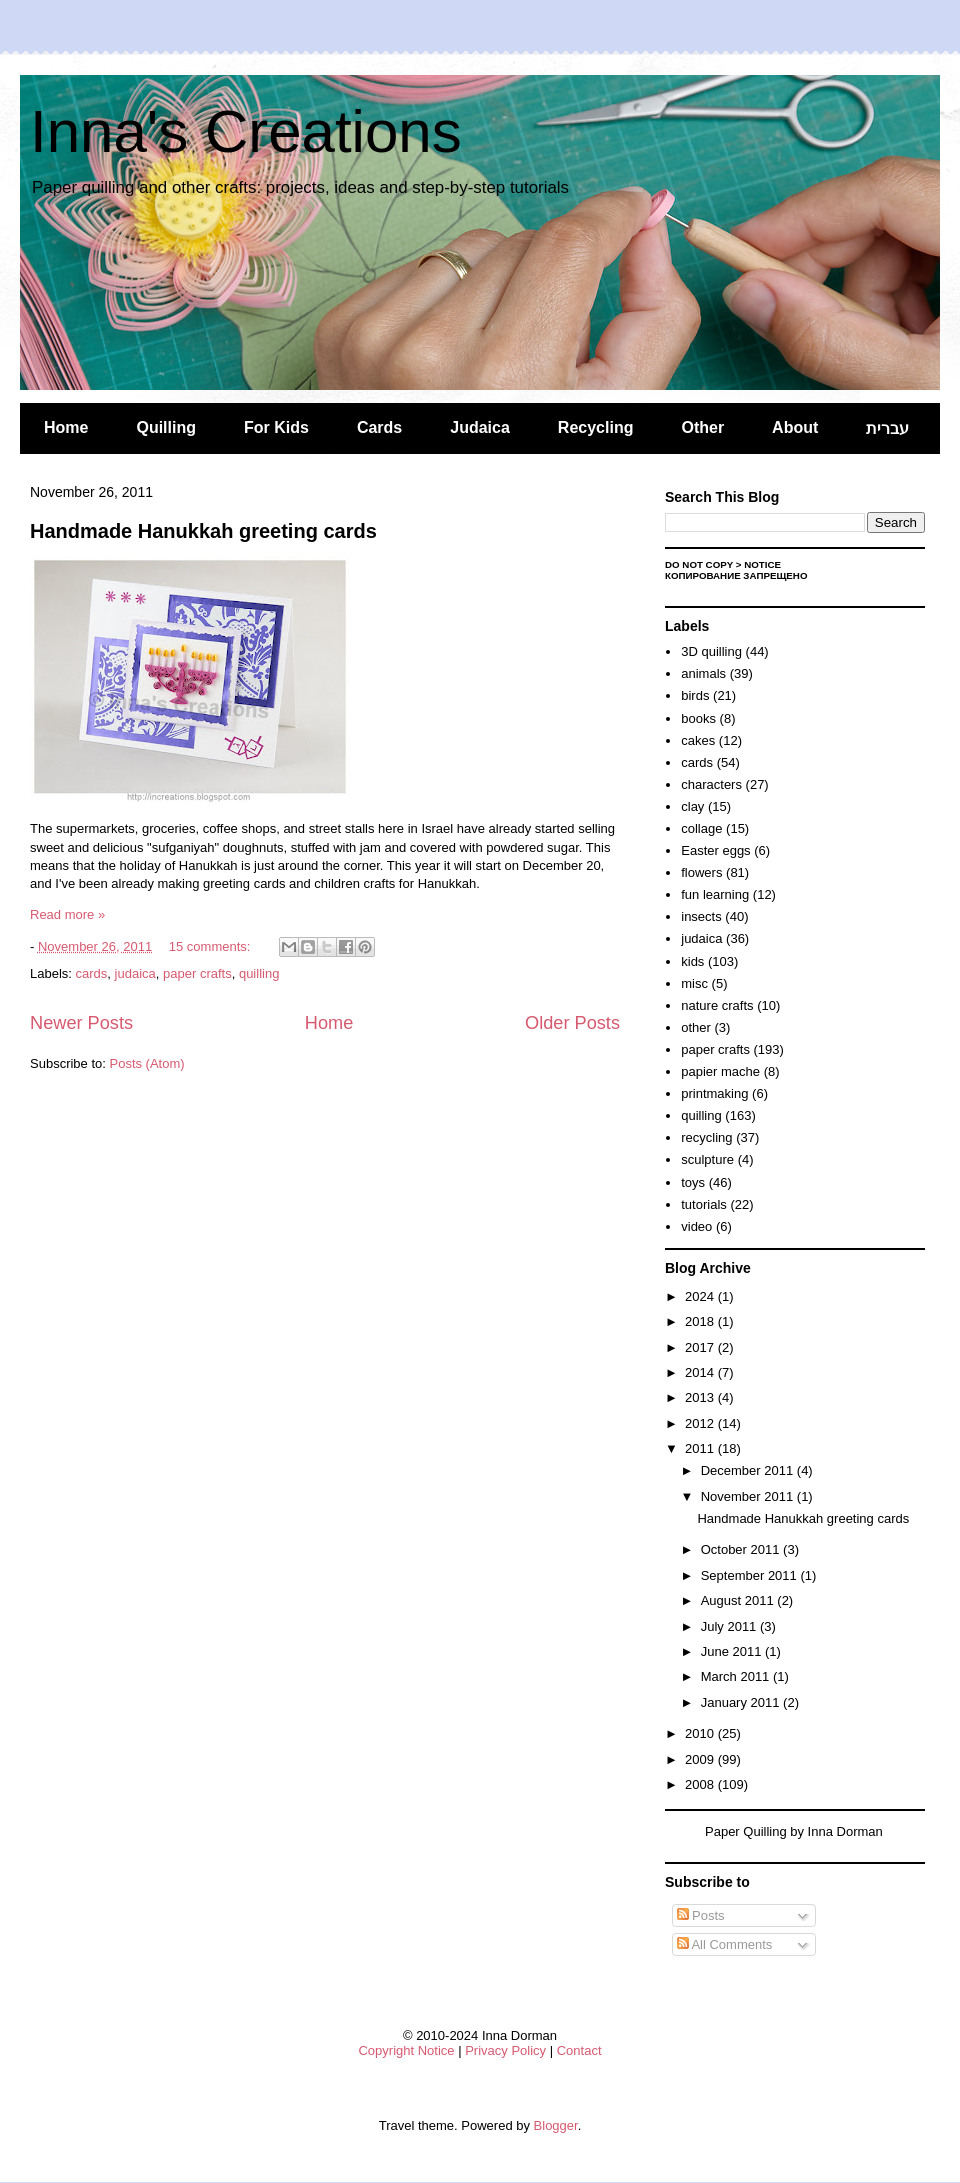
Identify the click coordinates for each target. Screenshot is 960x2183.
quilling (259, 973)
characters (711, 784)
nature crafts (717, 1005)
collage (701, 828)
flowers (701, 872)
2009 (701, 1759)
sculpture (707, 1159)
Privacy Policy (505, 2050)
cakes (698, 740)
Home (66, 427)
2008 (701, 1784)
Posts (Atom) (147, 1063)
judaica (135, 973)
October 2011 (742, 1549)
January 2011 (742, 1702)
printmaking (714, 1093)
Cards (379, 427)
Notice (762, 564)
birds (695, 695)
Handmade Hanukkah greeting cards (203, 531)
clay (692, 806)
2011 (701, 1448)
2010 (701, 1733)
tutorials (704, 1204)
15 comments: (211, 946)
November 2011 (749, 1496)
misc (694, 983)
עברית (887, 428)
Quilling (166, 427)
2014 (701, 1372)
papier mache (720, 1071)
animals (703, 673)
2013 (701, 1397)
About (795, 427)
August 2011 (739, 1600)
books (698, 718)
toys (693, 1182)
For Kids (276, 427)
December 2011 (749, 1470)
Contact (579, 2050)
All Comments (725, 1944)
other (696, 1027)
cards (92, 973)
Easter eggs (715, 850)
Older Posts (572, 1023)
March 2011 (737, 1676)
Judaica (480, 427)
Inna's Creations (246, 131)
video (696, 1226)
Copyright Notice (406, 2050)
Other (702, 427)
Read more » (67, 914)
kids (692, 961)
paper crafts (197, 973)
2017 (701, 1347)
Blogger (556, 2125)
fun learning (715, 894)
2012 (701, 1423)
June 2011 (733, 1651)
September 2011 (751, 1575)
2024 (701, 1296)
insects (701, 916)
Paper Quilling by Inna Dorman (794, 1831)
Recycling (596, 427)
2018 (701, 1321)
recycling (706, 1137)
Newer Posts (81, 1023)
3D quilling (711, 651)
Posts (701, 1915)
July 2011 (730, 1626)
